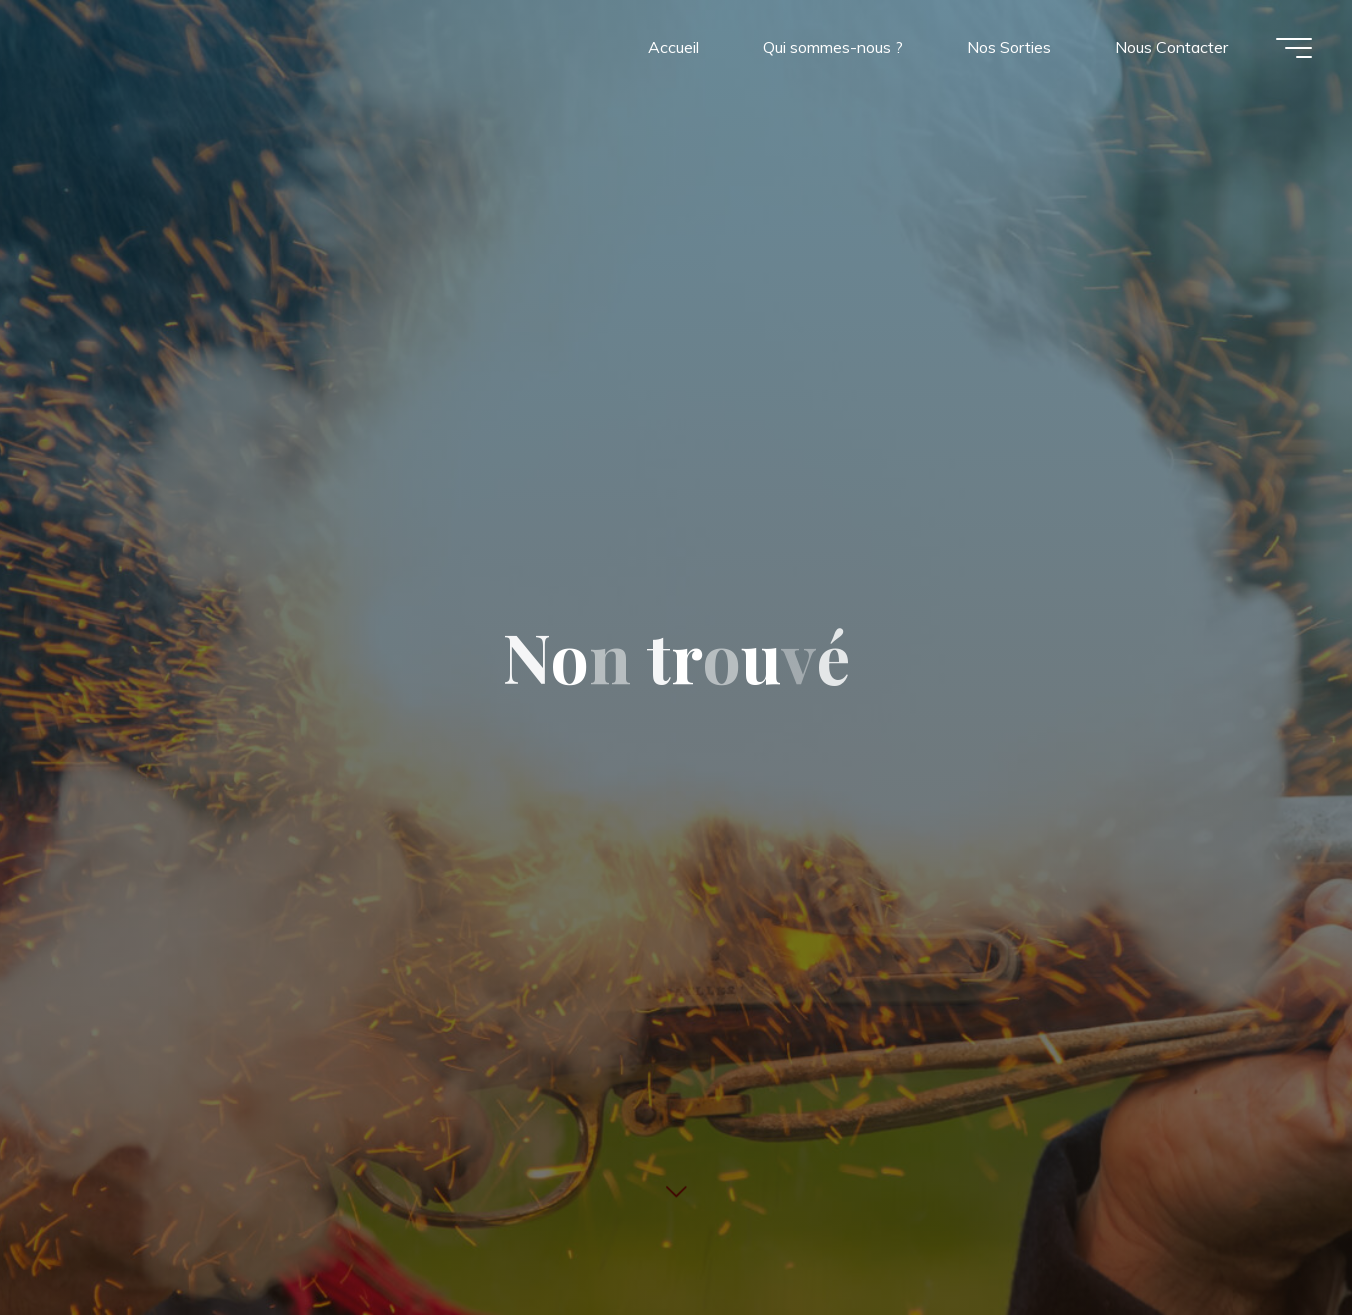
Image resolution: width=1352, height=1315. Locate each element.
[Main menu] (1294, 48)
